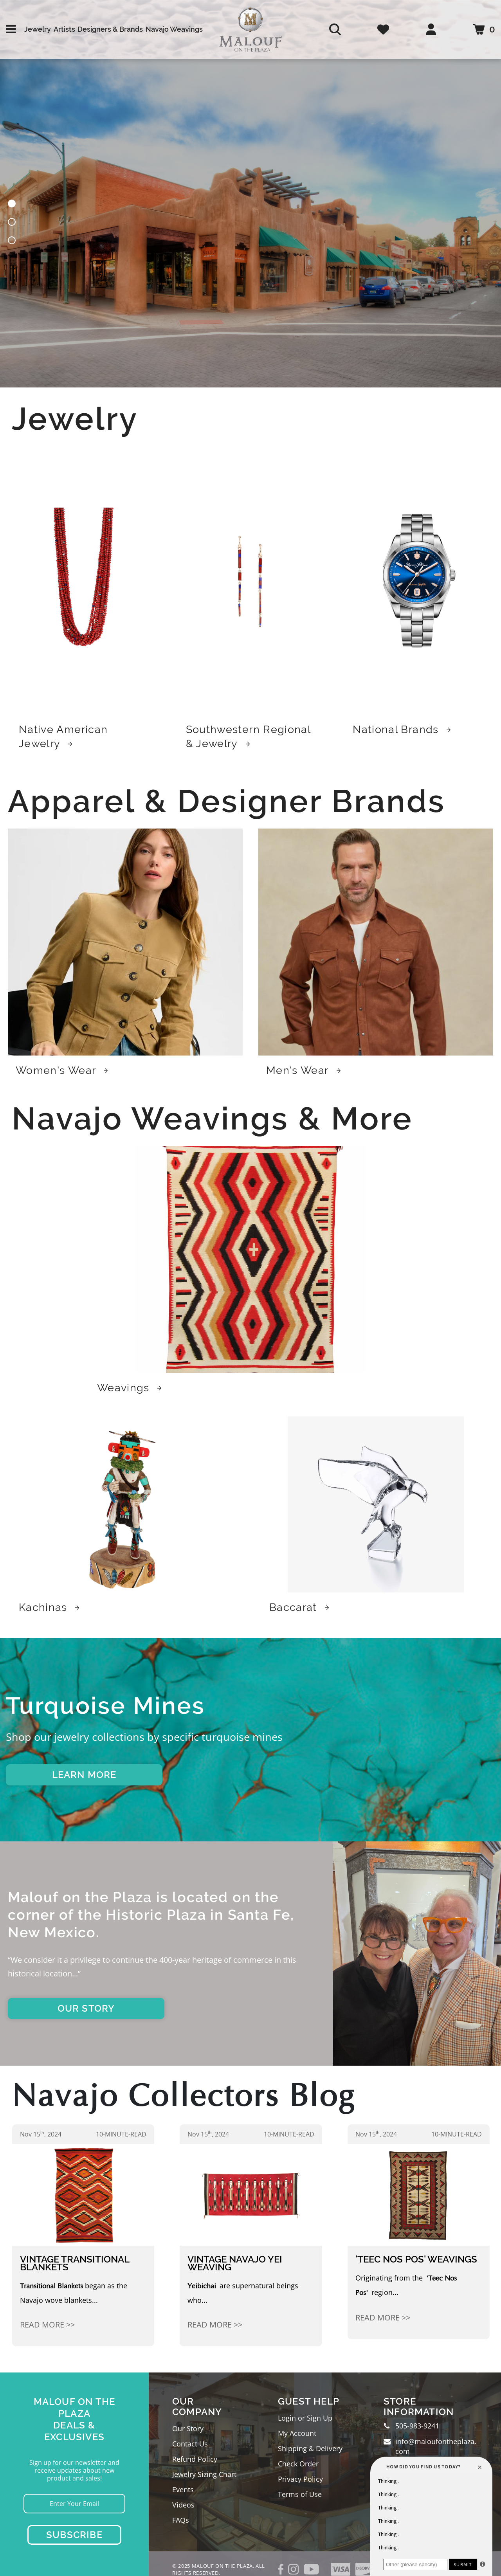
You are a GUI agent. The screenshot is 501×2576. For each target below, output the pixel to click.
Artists (64, 29)
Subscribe (74, 2534)
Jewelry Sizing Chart (204, 2474)
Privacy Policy (300, 2479)
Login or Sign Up (305, 2418)
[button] (12, 205)
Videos (183, 2504)
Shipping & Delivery (310, 2448)
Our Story (188, 2428)
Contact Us (190, 2443)
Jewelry (37, 29)
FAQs (180, 2520)
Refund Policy (194, 2459)
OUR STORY (86, 2008)
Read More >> (47, 2324)
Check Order (298, 2463)
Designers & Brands (110, 29)
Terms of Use (300, 2494)
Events (183, 2489)
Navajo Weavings (174, 29)
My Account (297, 2433)
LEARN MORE (84, 1774)
